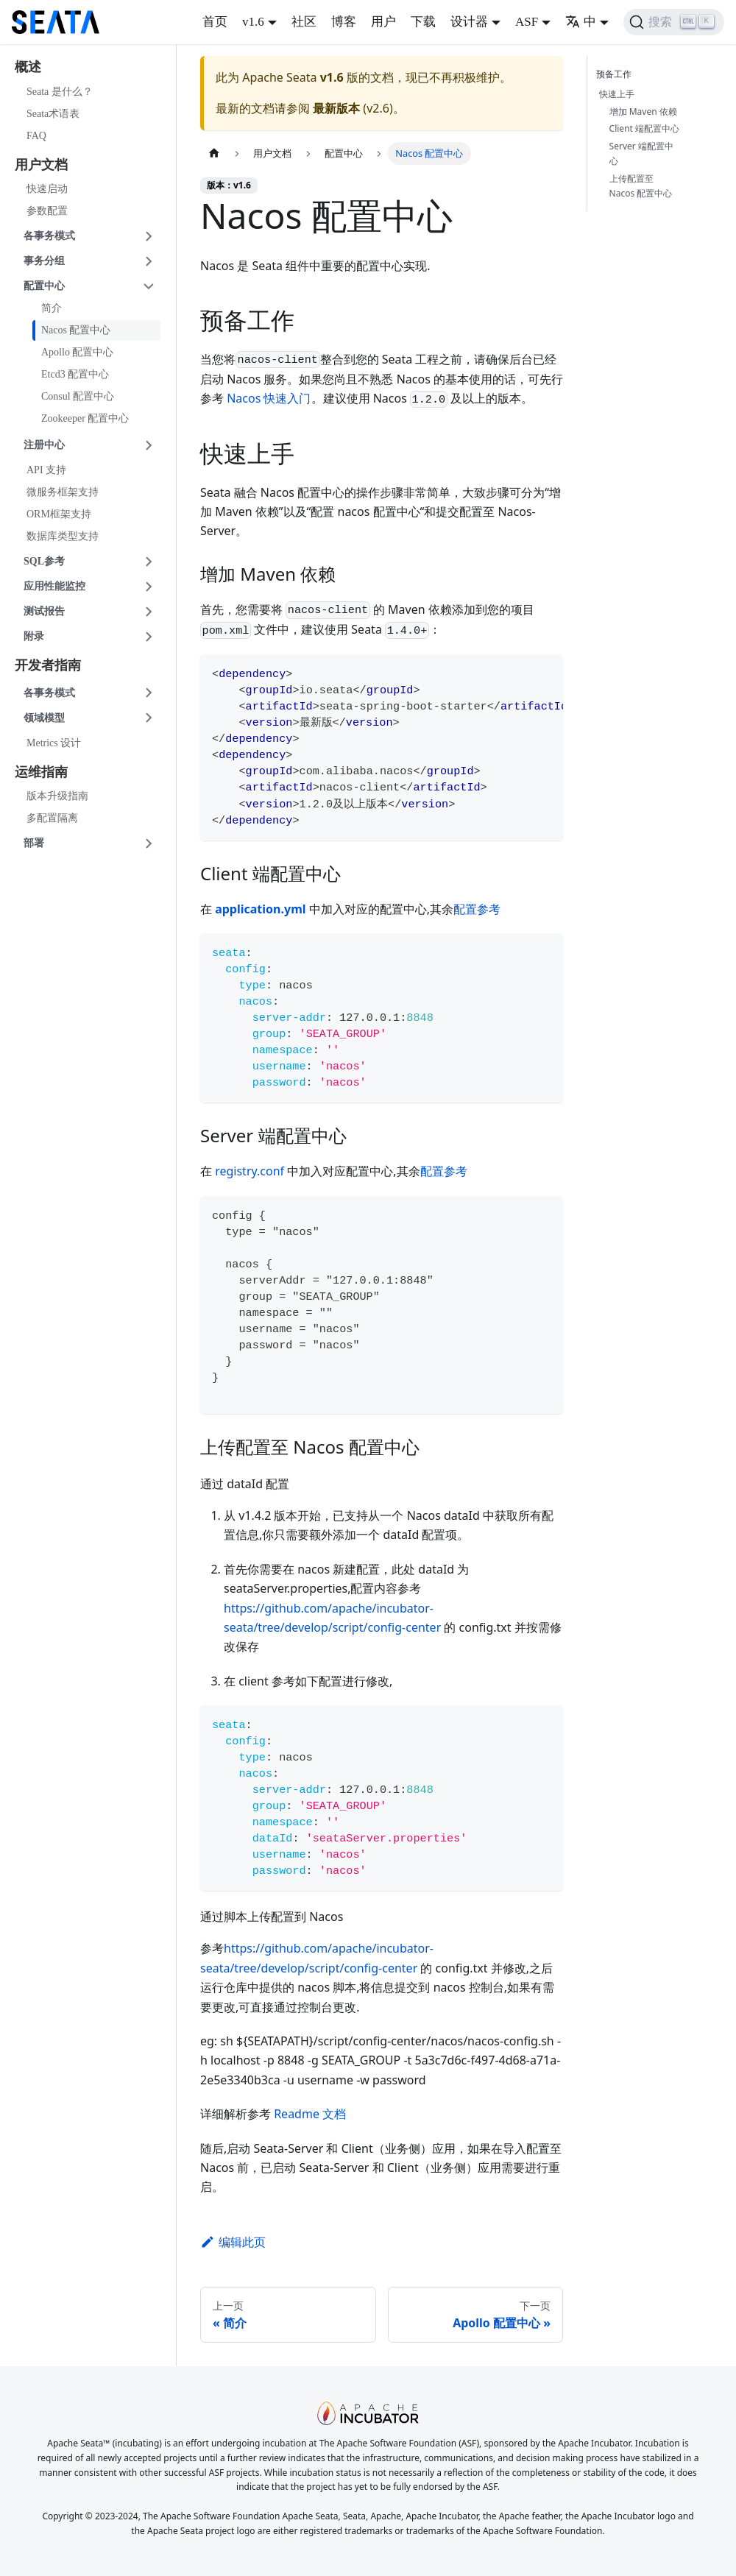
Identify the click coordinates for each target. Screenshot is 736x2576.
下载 (423, 22)
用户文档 (41, 165)
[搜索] (673, 22)
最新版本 (336, 108)
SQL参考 (44, 561)
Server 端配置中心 (641, 153)
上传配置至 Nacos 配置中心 (641, 185)
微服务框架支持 (62, 492)
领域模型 (44, 717)
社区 (303, 22)
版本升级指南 (57, 796)
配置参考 (476, 909)
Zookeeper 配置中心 (85, 418)
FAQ (36, 135)
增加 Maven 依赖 (643, 111)
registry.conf (249, 1171)
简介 (51, 308)
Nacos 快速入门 (269, 398)
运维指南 (41, 772)
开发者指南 (48, 665)
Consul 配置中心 (77, 396)
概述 (28, 67)
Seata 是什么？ (59, 91)
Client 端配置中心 (644, 128)
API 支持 (46, 469)
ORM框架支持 (58, 514)
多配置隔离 (52, 818)
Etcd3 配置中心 (75, 374)
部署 (34, 843)
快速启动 (47, 188)
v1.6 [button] (253, 22)
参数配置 (47, 210)
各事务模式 (49, 235)
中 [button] (580, 22)
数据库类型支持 (62, 536)
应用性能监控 (54, 586)
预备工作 (616, 74)
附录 (34, 636)
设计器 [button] (469, 22)
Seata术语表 (52, 113)
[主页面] (214, 153)
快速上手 (616, 94)
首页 (214, 22)
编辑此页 (233, 2242)
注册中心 (44, 444)
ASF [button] (526, 22)
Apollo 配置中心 (77, 352)
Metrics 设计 (53, 743)
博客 (343, 22)
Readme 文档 (310, 2114)
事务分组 (44, 260)
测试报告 (44, 611)
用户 (383, 22)
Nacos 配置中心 (76, 330)
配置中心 (44, 285)
